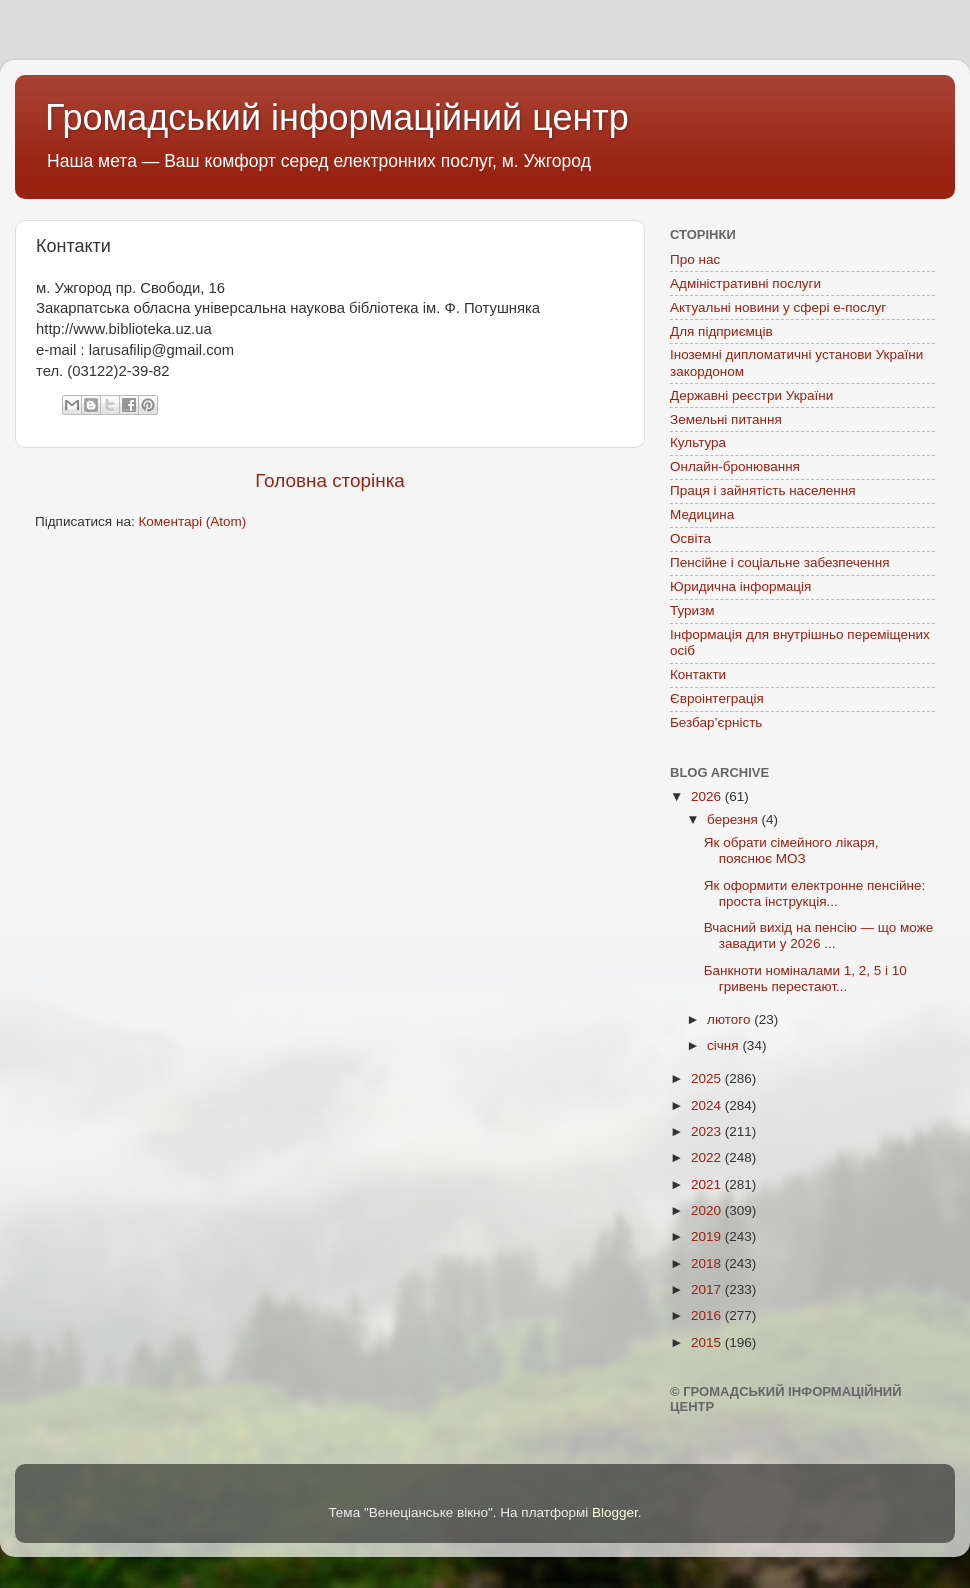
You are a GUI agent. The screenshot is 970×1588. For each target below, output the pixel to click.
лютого (730, 1019)
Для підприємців (721, 331)
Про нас (695, 259)
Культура (698, 442)
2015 (708, 1342)
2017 (708, 1289)
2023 (708, 1131)
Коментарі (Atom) (192, 521)
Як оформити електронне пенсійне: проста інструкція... (814, 893)
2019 (708, 1236)
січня (724, 1045)
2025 (708, 1078)
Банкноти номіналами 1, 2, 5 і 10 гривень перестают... (805, 978)
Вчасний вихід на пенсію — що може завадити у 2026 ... (818, 935)
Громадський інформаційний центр (337, 117)
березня (734, 819)
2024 (708, 1105)
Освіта (690, 538)
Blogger (615, 1512)
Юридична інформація (740, 586)
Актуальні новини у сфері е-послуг (778, 307)
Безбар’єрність (716, 722)
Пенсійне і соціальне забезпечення (780, 562)
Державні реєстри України (751, 395)
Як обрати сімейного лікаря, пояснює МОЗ (791, 850)
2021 (708, 1184)
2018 (708, 1263)
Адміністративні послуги (745, 283)
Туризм (692, 610)
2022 (708, 1157)
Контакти (698, 674)
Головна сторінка (330, 480)
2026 (708, 796)
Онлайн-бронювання (735, 466)
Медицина (702, 514)
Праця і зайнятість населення (763, 490)
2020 (708, 1210)
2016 (708, 1315)
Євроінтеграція (717, 698)
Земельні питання (726, 419)
